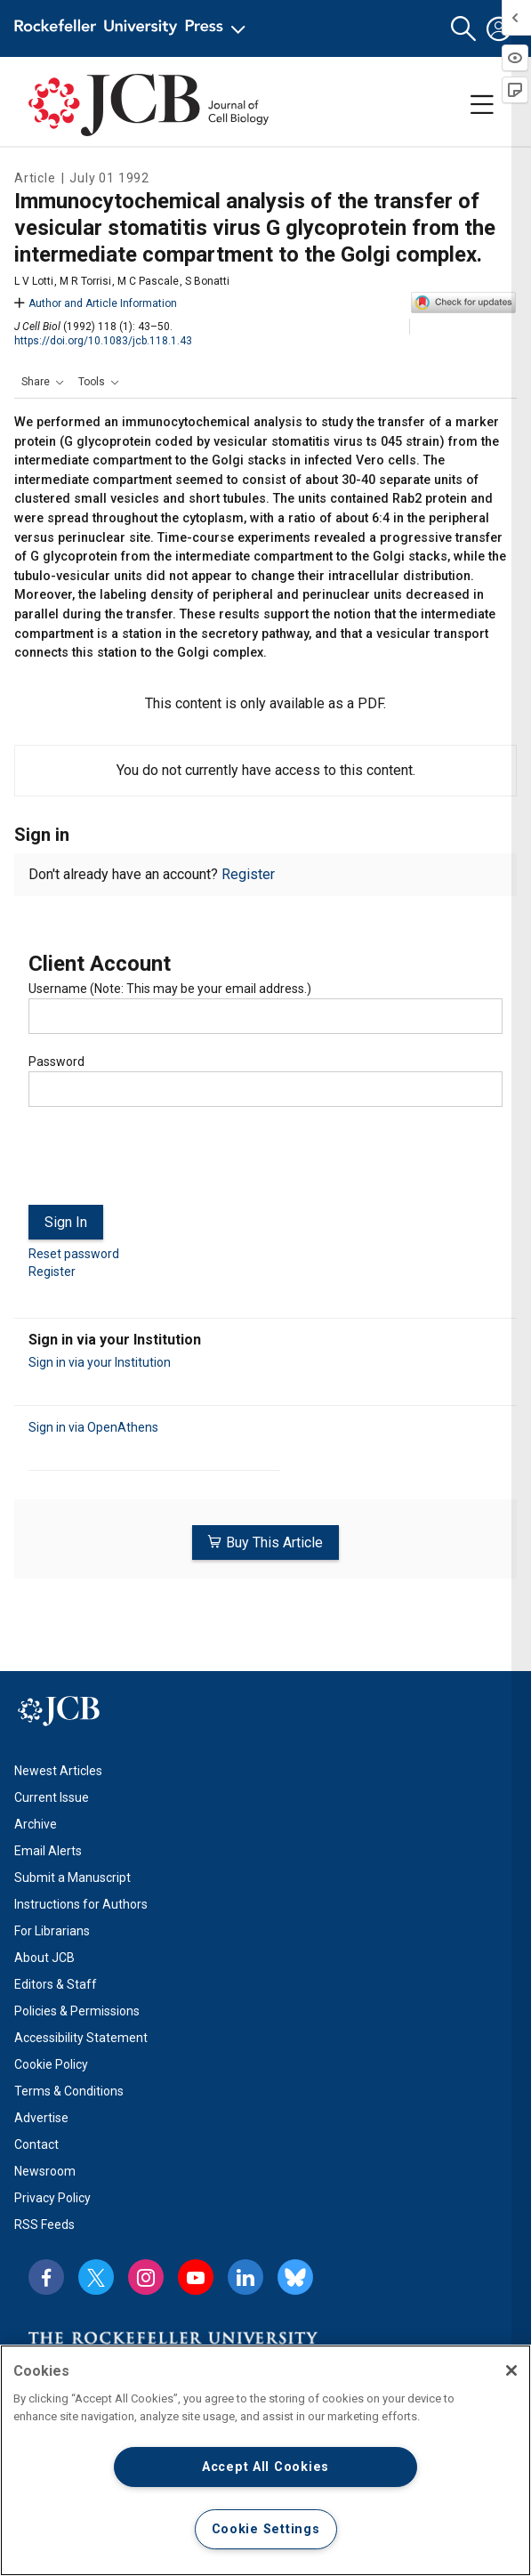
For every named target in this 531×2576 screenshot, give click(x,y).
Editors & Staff (55, 1984)
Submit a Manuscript (72, 1877)
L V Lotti (33, 281)
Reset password (73, 1254)
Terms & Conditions (69, 2091)
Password (56, 1061)
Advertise (41, 2118)
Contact (36, 2144)
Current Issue (51, 1797)
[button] (463, 29)
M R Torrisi (85, 281)
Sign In (65, 1222)
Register (248, 874)
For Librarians (52, 1931)
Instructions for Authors (81, 1904)
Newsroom (45, 2171)
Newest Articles (58, 1771)
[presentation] (163, 1163)
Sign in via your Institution (99, 1362)
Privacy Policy (52, 2198)
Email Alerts (48, 1851)
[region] (265, 2460)
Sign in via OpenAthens (93, 1427)
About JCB (44, 1957)
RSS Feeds (44, 2224)
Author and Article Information (95, 303)
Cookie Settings (266, 2529)
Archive (35, 1824)
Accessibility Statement (81, 2038)
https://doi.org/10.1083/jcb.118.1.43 (103, 341)
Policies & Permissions (77, 2011)
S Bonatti (207, 281)
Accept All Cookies (265, 2467)
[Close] (511, 2370)
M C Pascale (148, 281)
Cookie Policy (51, 2064)
